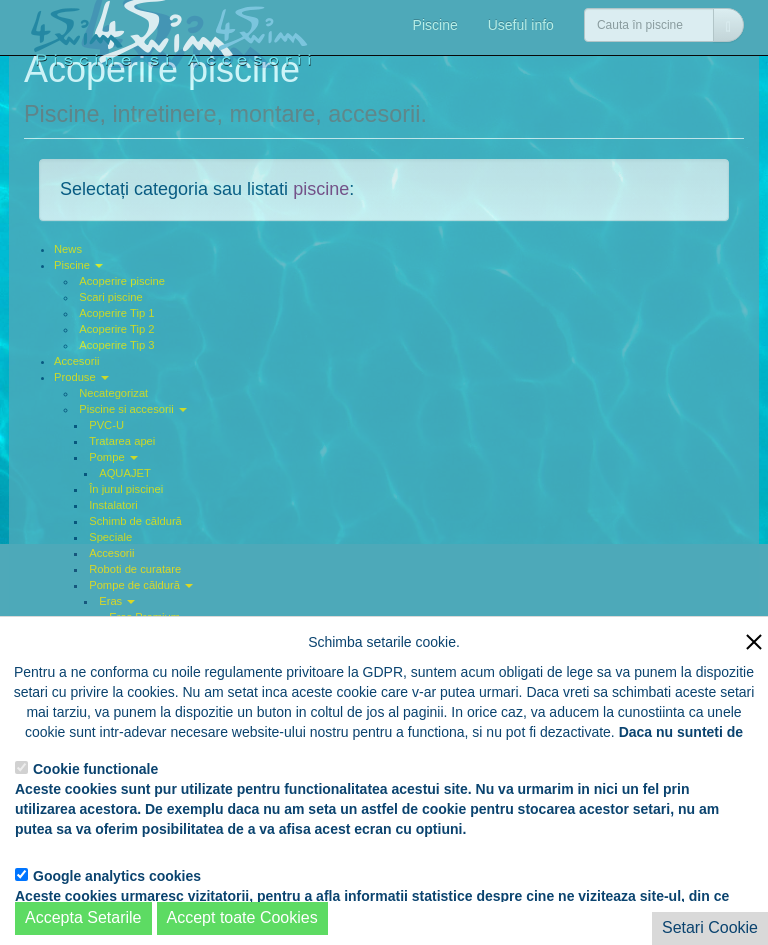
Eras (117, 601)
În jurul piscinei (126, 489)
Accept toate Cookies (242, 917)
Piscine (435, 25)
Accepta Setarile (83, 917)
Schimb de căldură (135, 521)
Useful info (521, 25)
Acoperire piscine (122, 281)
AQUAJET (125, 473)
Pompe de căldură (141, 585)
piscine (321, 189)
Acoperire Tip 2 (116, 329)
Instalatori (113, 505)
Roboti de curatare (135, 569)
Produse (81, 377)
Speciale (110, 537)
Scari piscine (110, 297)
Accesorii (76, 361)
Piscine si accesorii (133, 409)
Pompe (113, 457)
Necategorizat (113, 393)
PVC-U (106, 425)
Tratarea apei (122, 441)
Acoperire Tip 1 (116, 313)
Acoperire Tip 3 (116, 345)
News (68, 249)
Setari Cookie (710, 927)
